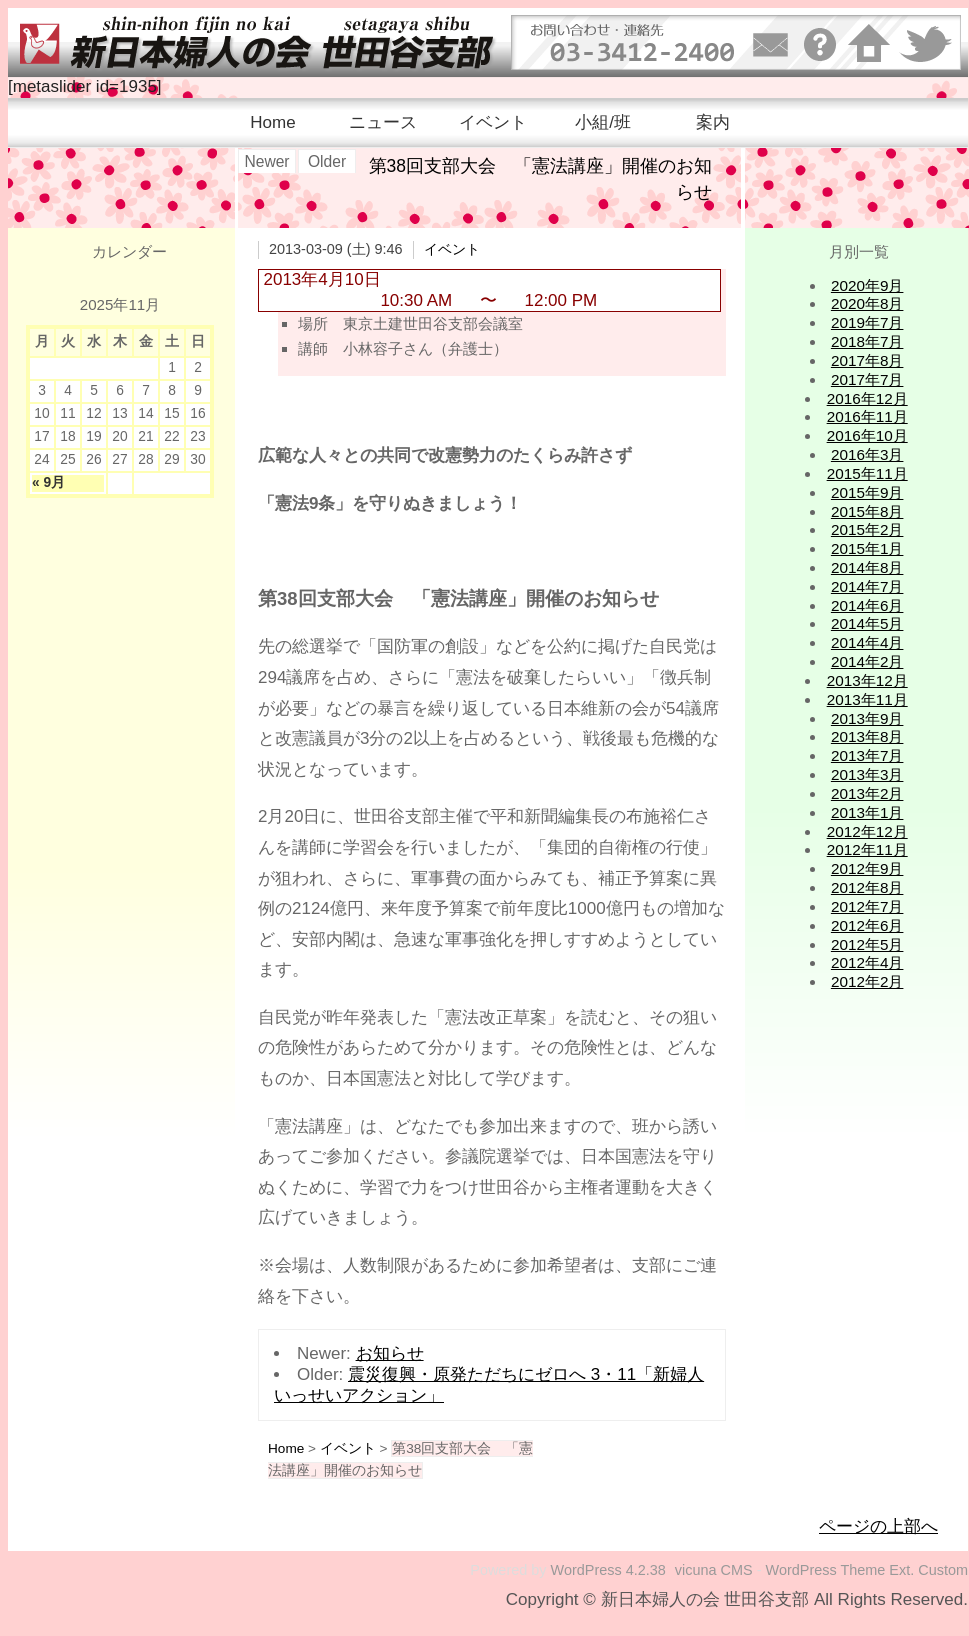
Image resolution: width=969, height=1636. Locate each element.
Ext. (901, 1570)
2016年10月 (867, 435)
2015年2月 (867, 529)
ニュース (383, 122)
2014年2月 (867, 661)
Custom (943, 1570)
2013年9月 (867, 718)
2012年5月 (867, 944)
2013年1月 (867, 812)
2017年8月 (867, 360)
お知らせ (390, 1353)
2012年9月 (867, 868)
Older (327, 161)
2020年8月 (867, 303)
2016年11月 (867, 416)
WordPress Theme (826, 1570)
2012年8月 (867, 887)
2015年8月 (867, 511)
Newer (266, 161)
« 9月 (48, 482)
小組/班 (603, 122)
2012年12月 (867, 831)
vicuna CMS (714, 1570)
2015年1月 (867, 548)
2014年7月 (867, 586)
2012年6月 (867, 925)
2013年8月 (867, 736)
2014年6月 (867, 605)
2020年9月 (867, 285)
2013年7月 (867, 755)
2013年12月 (867, 680)
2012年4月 (867, 962)
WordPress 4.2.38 (608, 1570)
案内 (713, 122)
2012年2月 (867, 981)
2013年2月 (867, 793)
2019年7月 (867, 322)
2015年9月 (867, 492)
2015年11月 (867, 473)
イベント (493, 122)
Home (272, 122)
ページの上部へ (878, 1526)
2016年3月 (867, 454)
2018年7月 (867, 341)
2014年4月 (867, 642)
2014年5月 (867, 623)
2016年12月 (867, 398)
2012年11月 (867, 849)
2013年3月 (867, 774)
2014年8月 (867, 567)
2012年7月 (867, 906)
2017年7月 (867, 379)
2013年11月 (867, 699)
